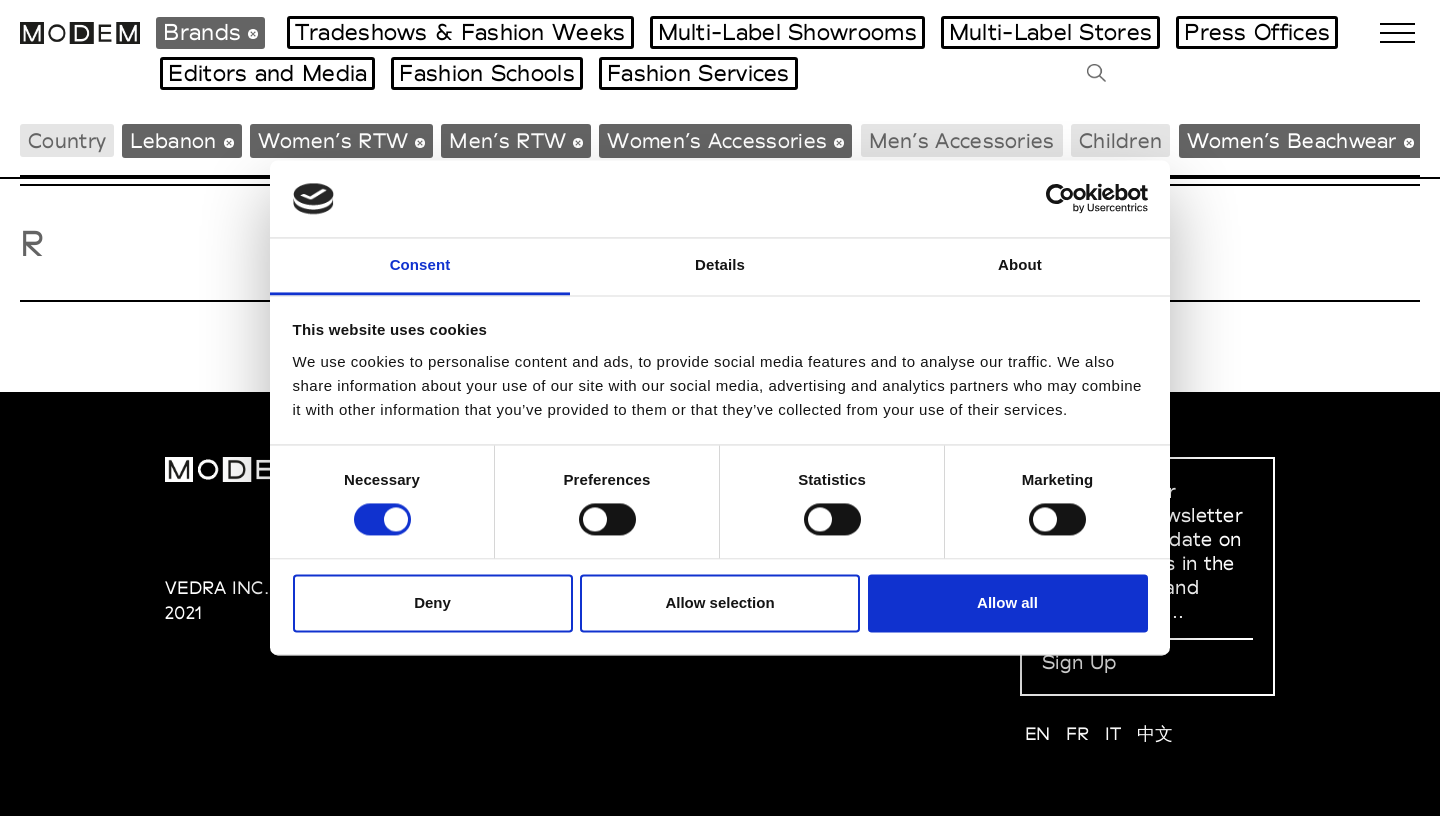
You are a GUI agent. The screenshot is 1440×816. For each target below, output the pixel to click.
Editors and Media (267, 73)
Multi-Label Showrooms (787, 32)
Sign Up (1079, 662)
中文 (1155, 733)
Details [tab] (720, 264)
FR (1078, 733)
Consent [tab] (420, 264)
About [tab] (1020, 264)
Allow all (1007, 602)
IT (1113, 733)
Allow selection (719, 602)
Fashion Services (698, 73)
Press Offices (1257, 32)
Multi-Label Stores (1050, 32)
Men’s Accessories (962, 140)
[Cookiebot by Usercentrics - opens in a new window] (1060, 199)
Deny (432, 602)
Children (1120, 140)
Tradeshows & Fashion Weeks (460, 32)
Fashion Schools (487, 73)
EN (1038, 733)
